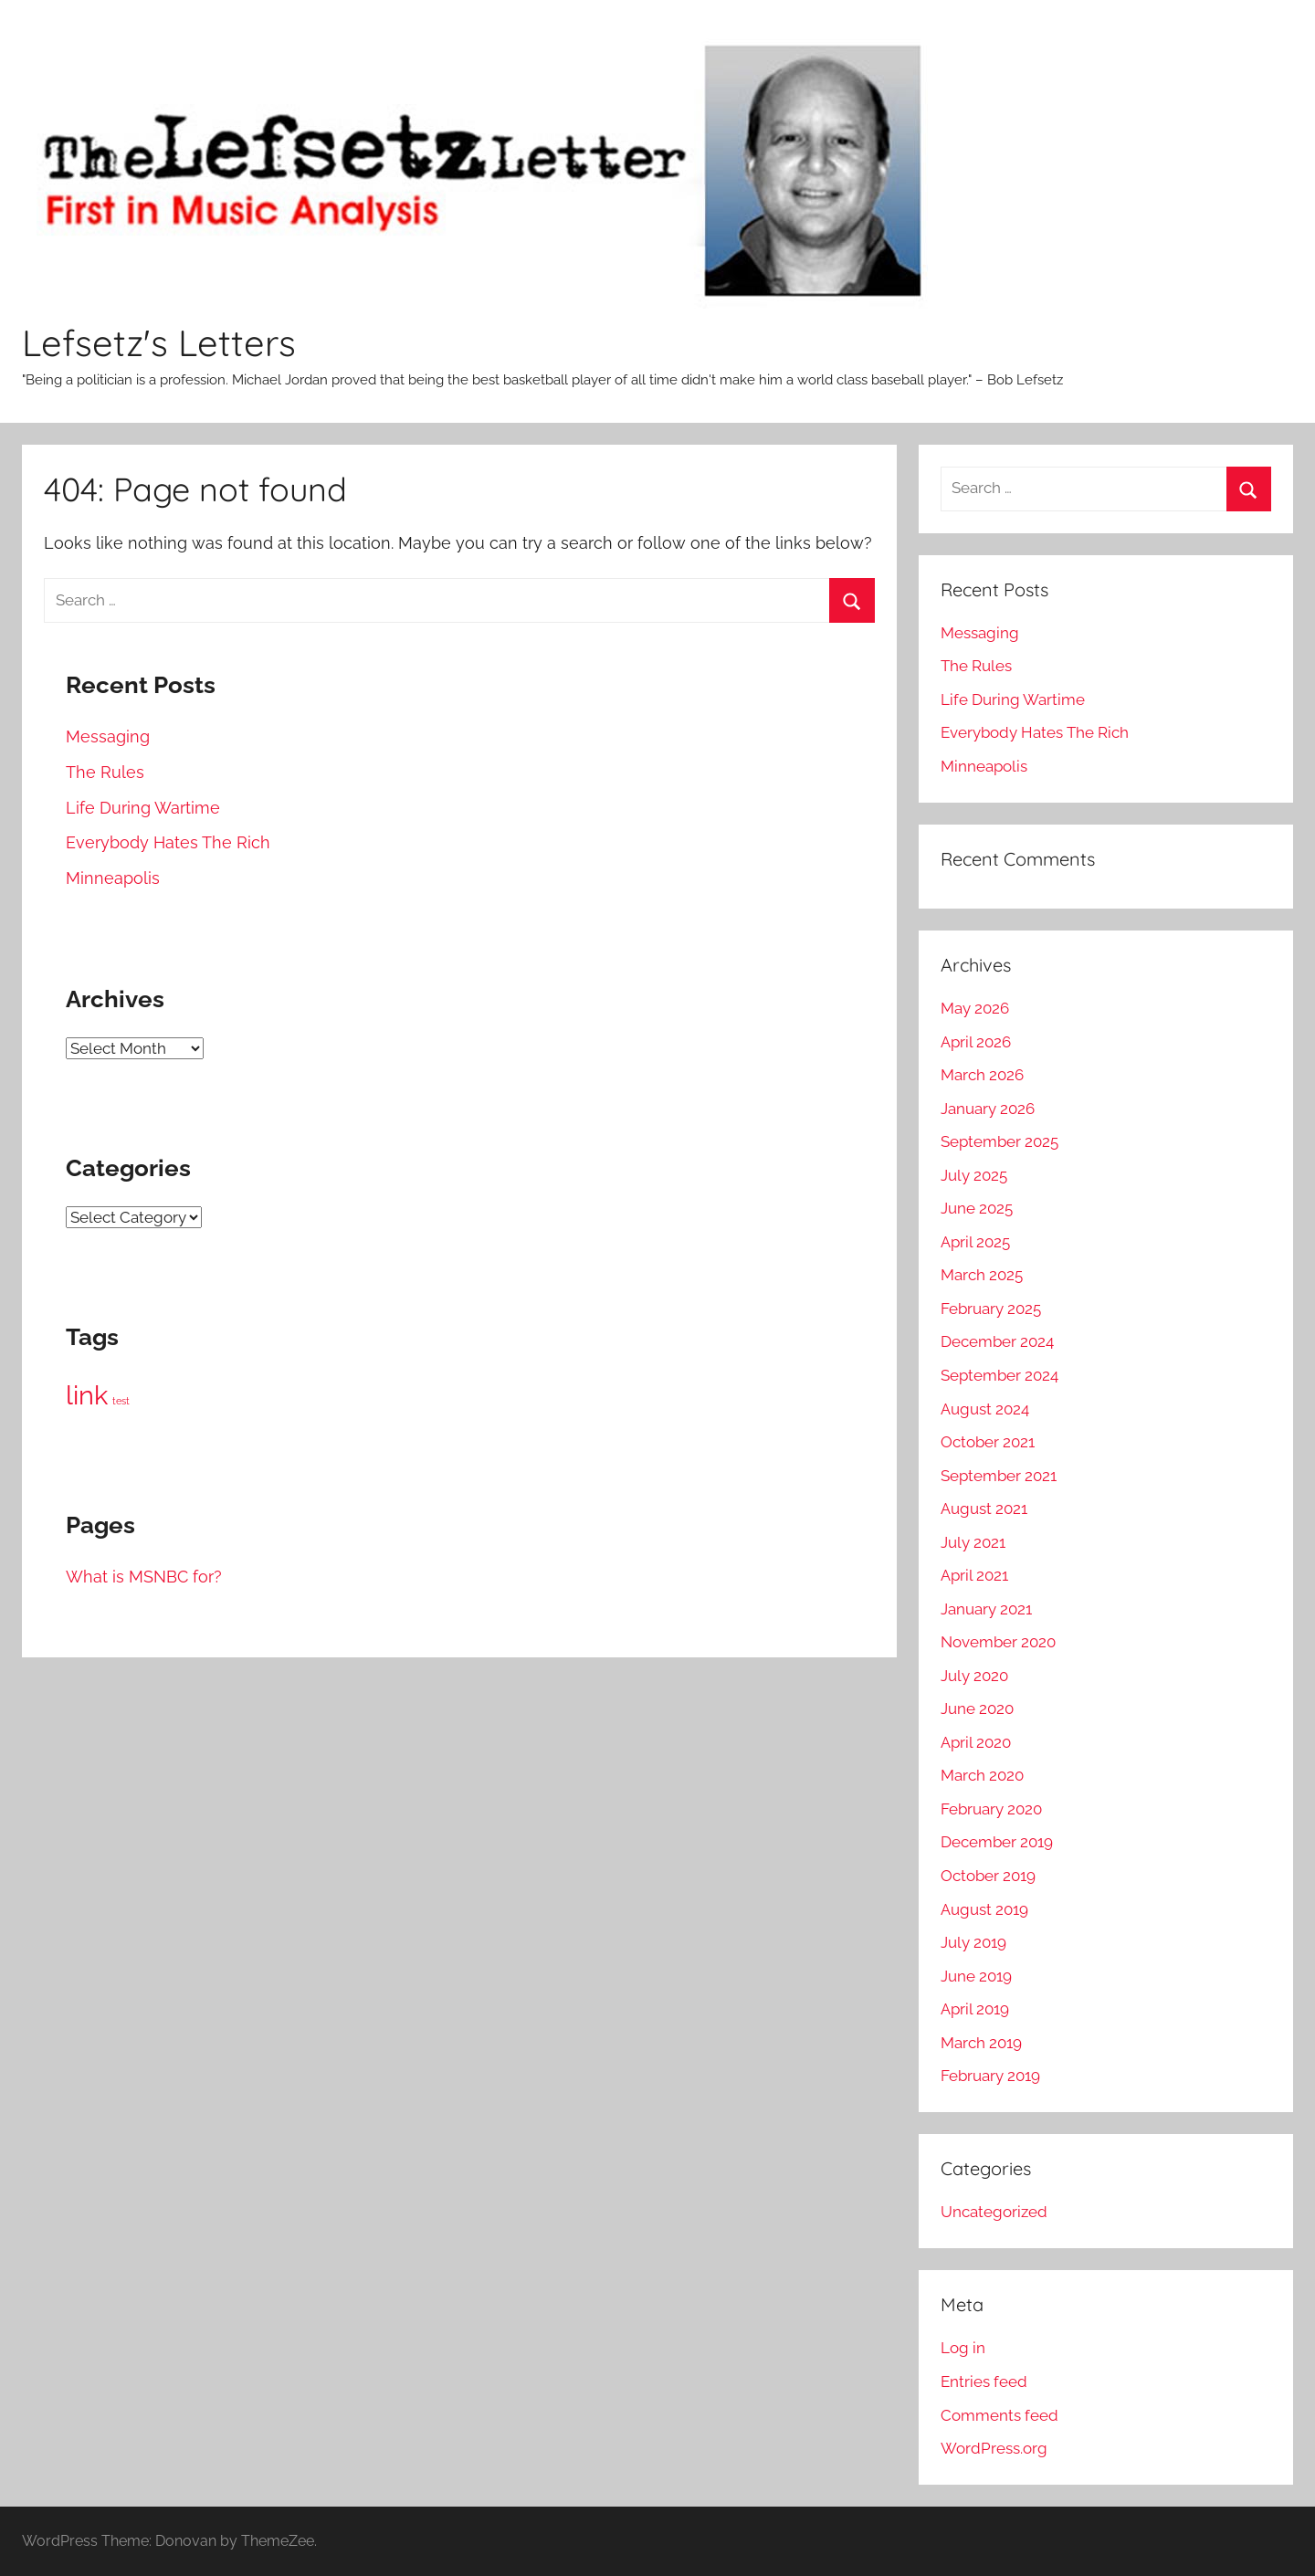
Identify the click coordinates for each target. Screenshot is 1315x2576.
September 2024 (999, 1375)
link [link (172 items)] (87, 1395)
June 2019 (976, 1976)
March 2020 (982, 1775)
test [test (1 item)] (121, 1400)
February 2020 (991, 1809)
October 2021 (988, 1442)
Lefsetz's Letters (159, 342)
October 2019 (988, 1875)
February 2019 (990, 2075)
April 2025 (975, 1242)
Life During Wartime (143, 807)
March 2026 (982, 1075)
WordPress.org (994, 2448)
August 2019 (984, 1909)
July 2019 (973, 1942)
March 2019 (981, 2043)
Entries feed (984, 2381)
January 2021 (986, 1609)
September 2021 (999, 1476)
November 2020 (998, 1642)
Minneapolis (113, 878)
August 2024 (985, 1409)
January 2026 (988, 1108)
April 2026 (976, 1042)
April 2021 (974, 1575)
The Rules (105, 772)
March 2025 (982, 1275)
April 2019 (975, 2009)
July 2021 (973, 1542)
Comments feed (999, 2415)
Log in (963, 2348)
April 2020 (976, 1742)
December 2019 (997, 1842)
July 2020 (974, 1676)
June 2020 (977, 1708)
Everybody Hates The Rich (168, 842)
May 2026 (975, 1008)
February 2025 (991, 1308)
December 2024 (997, 1341)
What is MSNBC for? (144, 1576)
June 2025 (977, 1208)
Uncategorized (994, 2212)
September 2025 (999, 1141)
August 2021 (984, 1508)
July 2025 (974, 1175)
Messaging (108, 736)
